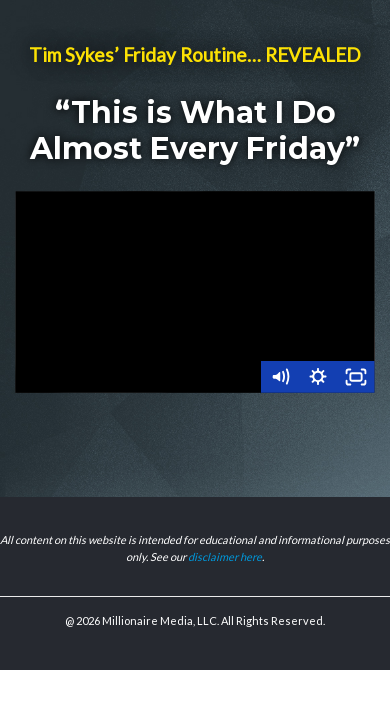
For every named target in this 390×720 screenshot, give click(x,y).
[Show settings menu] (318, 377)
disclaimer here (225, 556)
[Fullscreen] (356, 377)
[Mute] (280, 377)
